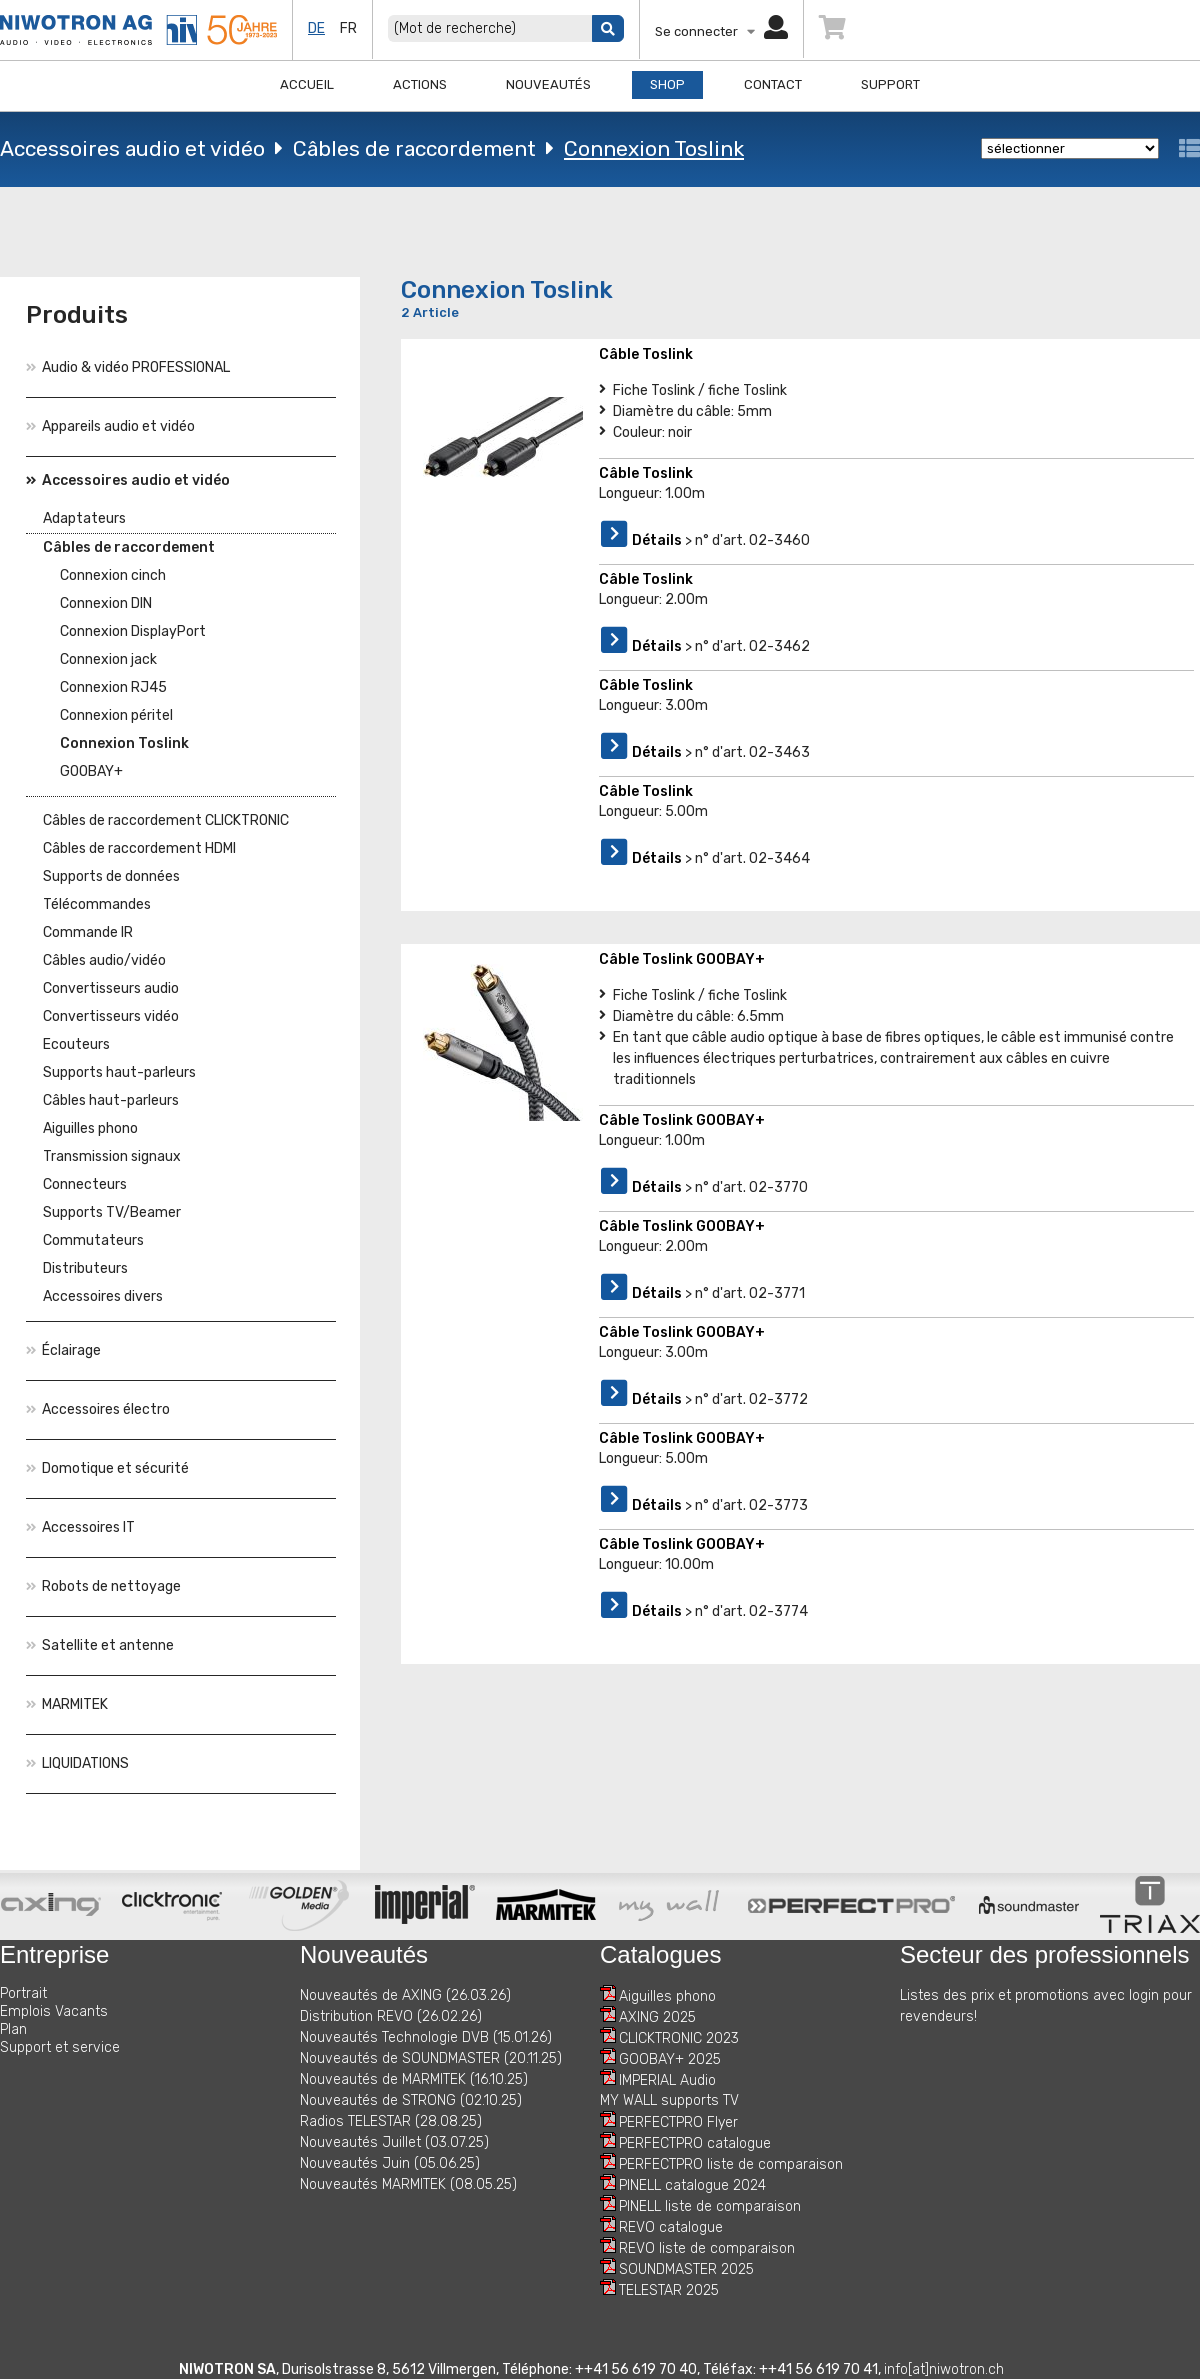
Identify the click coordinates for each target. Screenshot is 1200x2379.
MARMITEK (67, 1704)
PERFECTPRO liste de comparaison (731, 2164)
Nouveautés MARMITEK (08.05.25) (408, 2184)
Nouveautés (548, 84)
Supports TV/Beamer (112, 1212)
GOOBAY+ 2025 (670, 2059)
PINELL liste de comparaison (710, 2206)
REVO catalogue (671, 2227)
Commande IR (88, 932)
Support (890, 84)
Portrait (23, 1993)
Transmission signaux (112, 1156)
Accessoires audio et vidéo (132, 148)
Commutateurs (93, 1240)
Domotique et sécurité (107, 1468)
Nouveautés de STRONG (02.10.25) (411, 2100)
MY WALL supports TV (669, 2100)
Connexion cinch (113, 575)
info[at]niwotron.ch (944, 2369)
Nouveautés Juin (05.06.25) (390, 2163)
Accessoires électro (98, 1409)
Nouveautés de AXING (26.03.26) (405, 1995)
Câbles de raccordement (414, 148)
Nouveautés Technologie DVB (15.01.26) (426, 2037)
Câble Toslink (646, 354)
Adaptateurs (84, 518)
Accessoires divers (103, 1296)
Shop (667, 84)
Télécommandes (97, 904)
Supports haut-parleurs (119, 1072)
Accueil (307, 84)
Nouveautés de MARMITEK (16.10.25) (414, 2079)
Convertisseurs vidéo (111, 1016)
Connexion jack (108, 659)
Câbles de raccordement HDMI (139, 848)
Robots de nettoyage (103, 1586)
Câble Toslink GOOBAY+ (682, 959)
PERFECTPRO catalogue (695, 2143)
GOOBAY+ (91, 771)
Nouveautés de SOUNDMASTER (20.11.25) (431, 2058)
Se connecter (721, 31)
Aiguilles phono (90, 1128)
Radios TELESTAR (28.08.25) (391, 2121)
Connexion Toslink (654, 148)
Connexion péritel (116, 715)
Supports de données (111, 876)
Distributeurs (85, 1268)
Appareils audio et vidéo (110, 426)
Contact (773, 84)
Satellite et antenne (100, 1645)
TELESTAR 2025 (669, 2290)
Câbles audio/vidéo (104, 960)
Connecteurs (85, 1184)
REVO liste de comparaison (707, 2248)
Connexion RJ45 (113, 687)
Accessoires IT (80, 1527)
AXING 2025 (657, 2017)
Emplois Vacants (54, 2011)
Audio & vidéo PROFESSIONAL (128, 367)
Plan (13, 2029)
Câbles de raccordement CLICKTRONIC (166, 820)
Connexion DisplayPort (133, 631)
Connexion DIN (106, 603)
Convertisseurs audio (111, 988)
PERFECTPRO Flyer (678, 2122)
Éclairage (63, 1350)
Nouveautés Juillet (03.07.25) (394, 2142)
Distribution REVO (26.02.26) (391, 2016)
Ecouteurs (76, 1044)
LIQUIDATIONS (77, 1763)
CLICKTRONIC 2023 (679, 2038)
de (316, 28)
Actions (420, 84)
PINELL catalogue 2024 (692, 2185)
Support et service (60, 2047)
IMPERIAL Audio (667, 2080)
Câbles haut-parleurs (111, 1100)
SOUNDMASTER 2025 (686, 2269)
